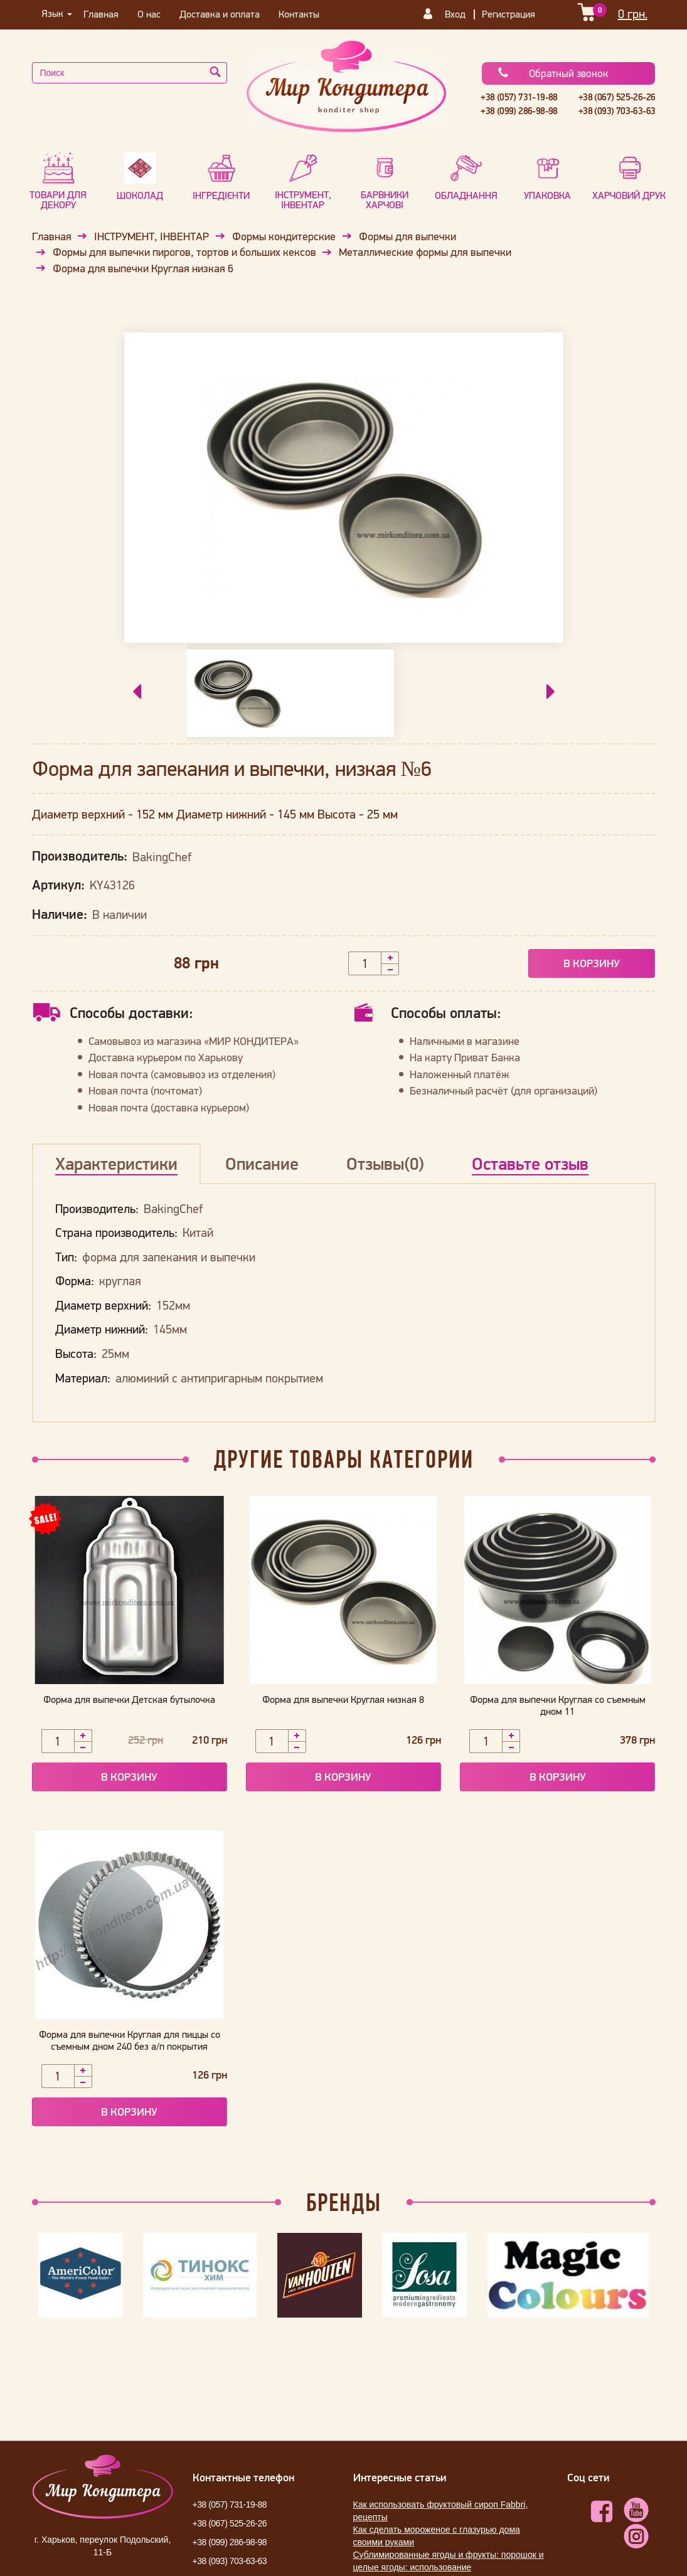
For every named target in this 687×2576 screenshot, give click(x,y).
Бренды (343, 2202)
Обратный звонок (552, 73)
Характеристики (116, 1163)
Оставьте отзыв (530, 1163)
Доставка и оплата (219, 13)
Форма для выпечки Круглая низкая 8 (343, 1699)
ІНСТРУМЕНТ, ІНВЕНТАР (151, 236)
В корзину (591, 963)
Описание (262, 1163)
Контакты (299, 13)
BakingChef (161, 857)
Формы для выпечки (407, 236)
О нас (149, 13)
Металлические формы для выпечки (425, 252)
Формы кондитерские (284, 236)
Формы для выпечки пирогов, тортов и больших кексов (184, 252)
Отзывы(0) (385, 1163)
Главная (101, 13)
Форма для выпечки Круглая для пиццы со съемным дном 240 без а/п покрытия (129, 2040)
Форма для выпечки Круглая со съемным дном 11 (558, 1705)
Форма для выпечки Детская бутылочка (129, 1699)
